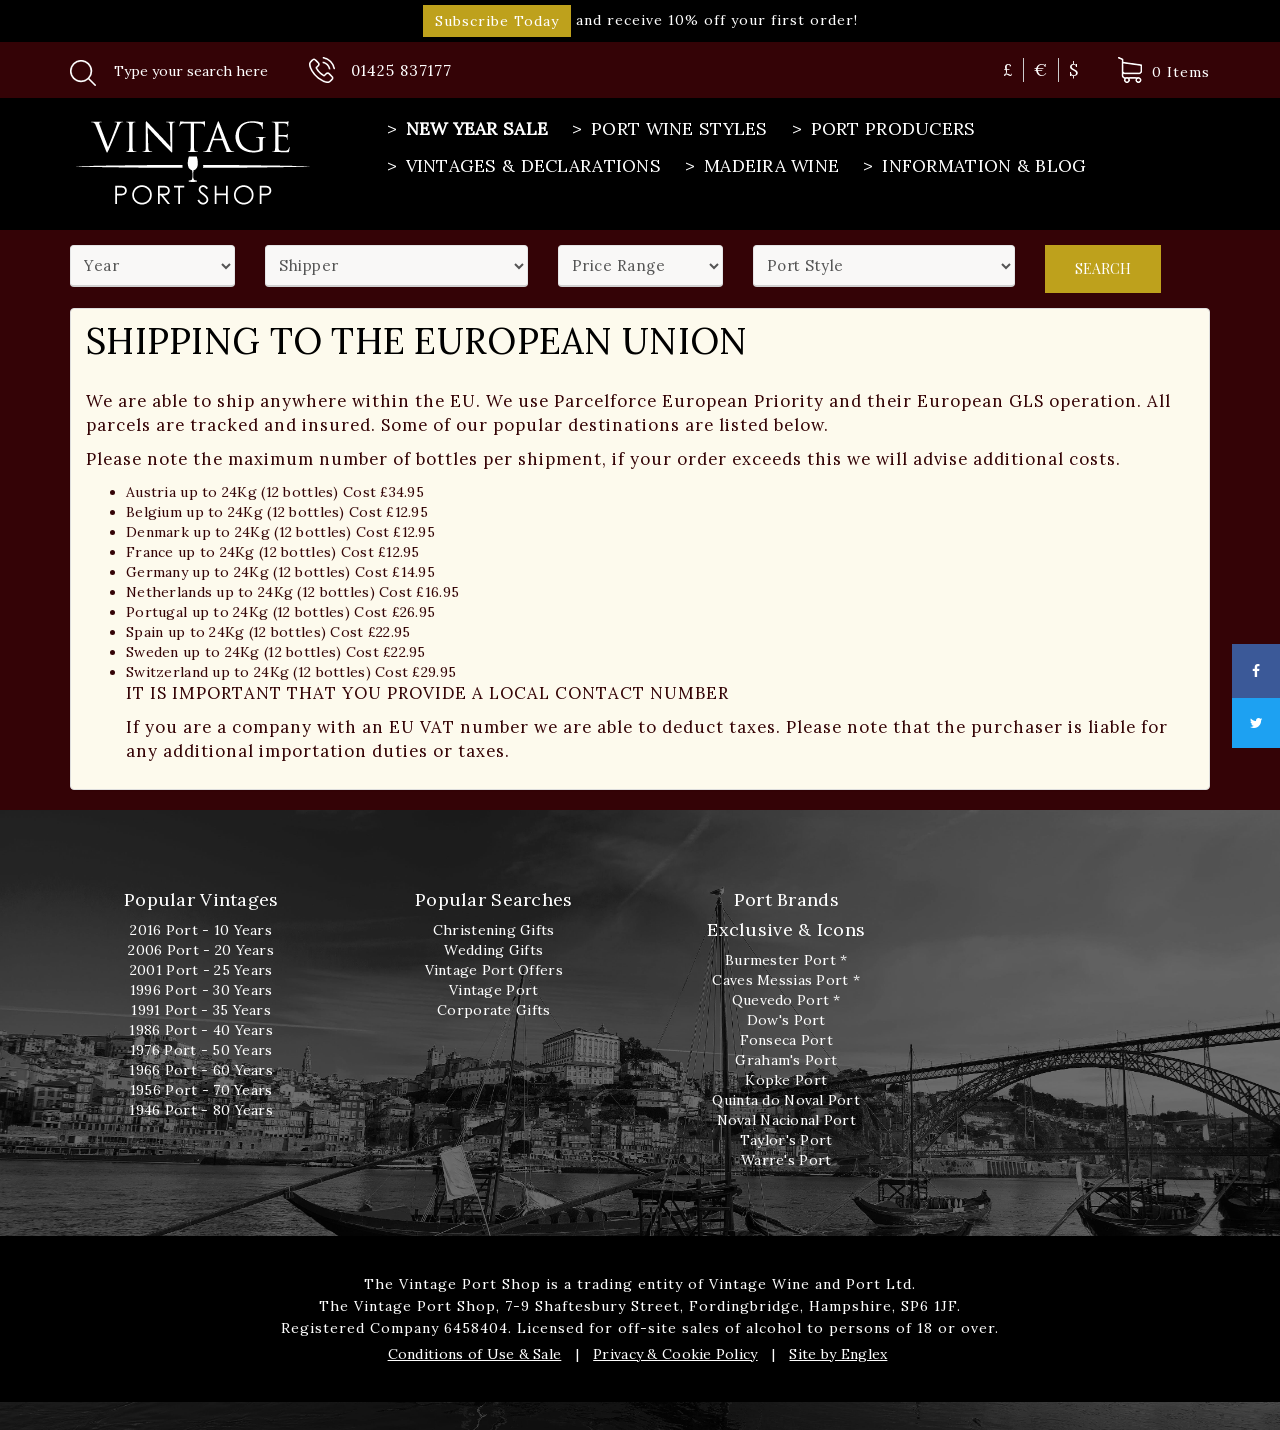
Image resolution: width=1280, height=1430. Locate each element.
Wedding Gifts (493, 950)
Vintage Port (493, 990)
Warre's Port (786, 1160)
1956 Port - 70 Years (201, 1090)
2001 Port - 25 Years (201, 970)
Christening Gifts (494, 930)
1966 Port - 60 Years (201, 1070)
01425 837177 (401, 70)
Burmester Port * (786, 960)
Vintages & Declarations (522, 166)
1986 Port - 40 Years (201, 1030)
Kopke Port (786, 1080)
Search (1103, 264)
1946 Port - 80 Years (201, 1110)
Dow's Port (786, 1020)
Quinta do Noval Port (786, 1100)
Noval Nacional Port (786, 1120)
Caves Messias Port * (786, 980)
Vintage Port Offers (494, 970)
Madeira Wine (760, 166)
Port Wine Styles (667, 129)
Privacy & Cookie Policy (675, 1354)
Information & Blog (972, 166)
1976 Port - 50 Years (201, 1050)
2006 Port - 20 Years (201, 950)
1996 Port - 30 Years (201, 990)
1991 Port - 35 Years (201, 1010)
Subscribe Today (497, 21)
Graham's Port (786, 1060)
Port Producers (882, 129)
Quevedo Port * (786, 1000)
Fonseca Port (786, 1040)
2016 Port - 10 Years (201, 930)
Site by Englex (838, 1354)
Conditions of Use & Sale (475, 1354)
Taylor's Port (786, 1140)
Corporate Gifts (493, 1010)
